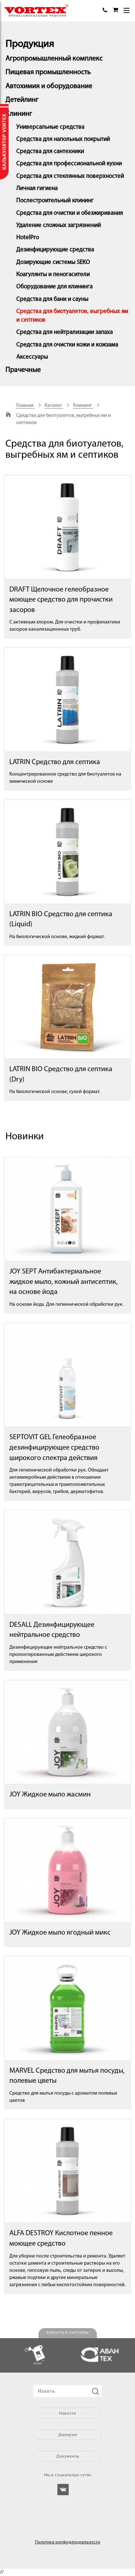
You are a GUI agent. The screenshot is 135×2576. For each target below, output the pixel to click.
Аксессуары (32, 357)
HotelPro (27, 238)
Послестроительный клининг (55, 201)
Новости (67, 2413)
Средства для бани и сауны (52, 299)
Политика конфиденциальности (67, 2541)
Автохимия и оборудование (48, 86)
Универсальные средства (50, 127)
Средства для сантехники (50, 152)
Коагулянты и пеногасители (53, 275)
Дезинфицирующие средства (55, 250)
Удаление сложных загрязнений (58, 225)
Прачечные (23, 370)
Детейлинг (22, 100)
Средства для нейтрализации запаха (64, 332)
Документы (67, 2456)
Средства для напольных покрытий (63, 139)
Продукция (29, 44)
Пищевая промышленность (48, 72)
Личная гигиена (37, 188)
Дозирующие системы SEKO (53, 262)
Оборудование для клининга (54, 287)
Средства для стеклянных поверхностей (70, 176)
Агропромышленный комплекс (54, 58)
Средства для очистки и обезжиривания (69, 213)
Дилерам (67, 2434)
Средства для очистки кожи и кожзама (67, 345)
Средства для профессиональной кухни (69, 164)
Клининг (18, 114)
